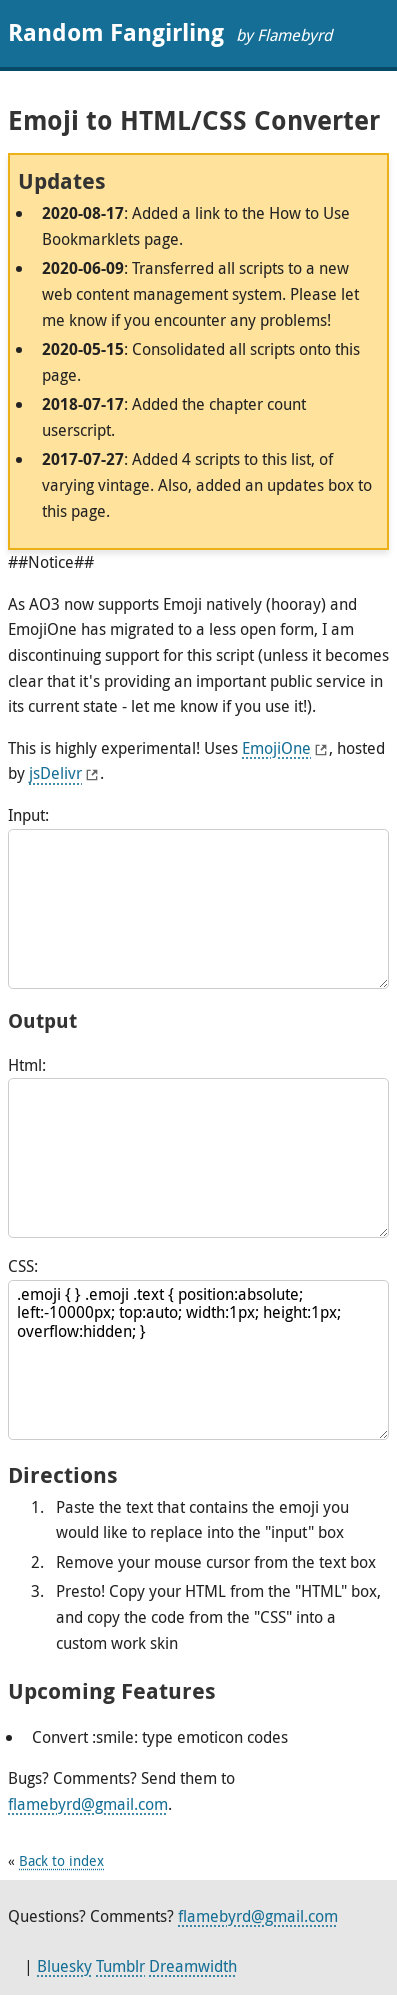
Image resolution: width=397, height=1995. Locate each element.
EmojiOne (276, 748)
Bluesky (64, 1966)
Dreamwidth (193, 1966)
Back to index (61, 1860)
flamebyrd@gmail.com (88, 1804)
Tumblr (120, 1966)
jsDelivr (55, 773)
